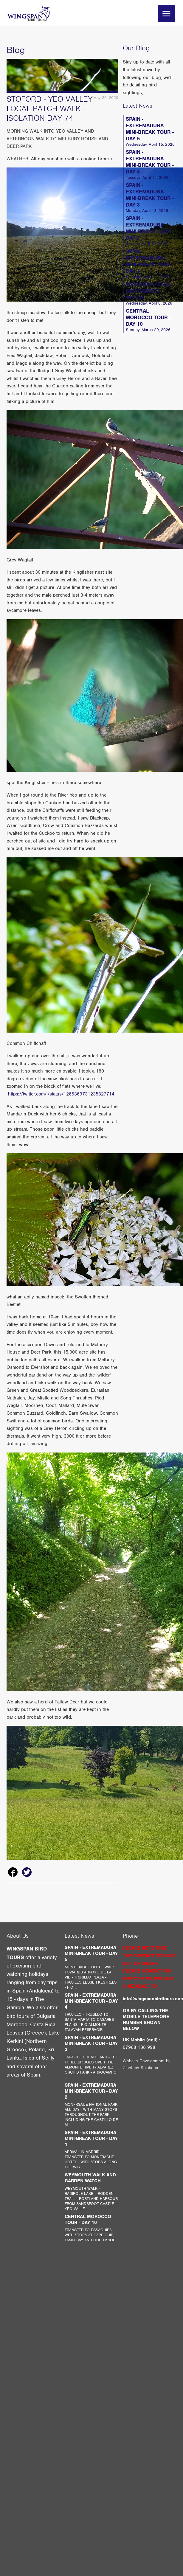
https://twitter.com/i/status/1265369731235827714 (61, 1094)
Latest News (137, 105)
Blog (16, 50)
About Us (18, 1935)
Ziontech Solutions (140, 2067)
